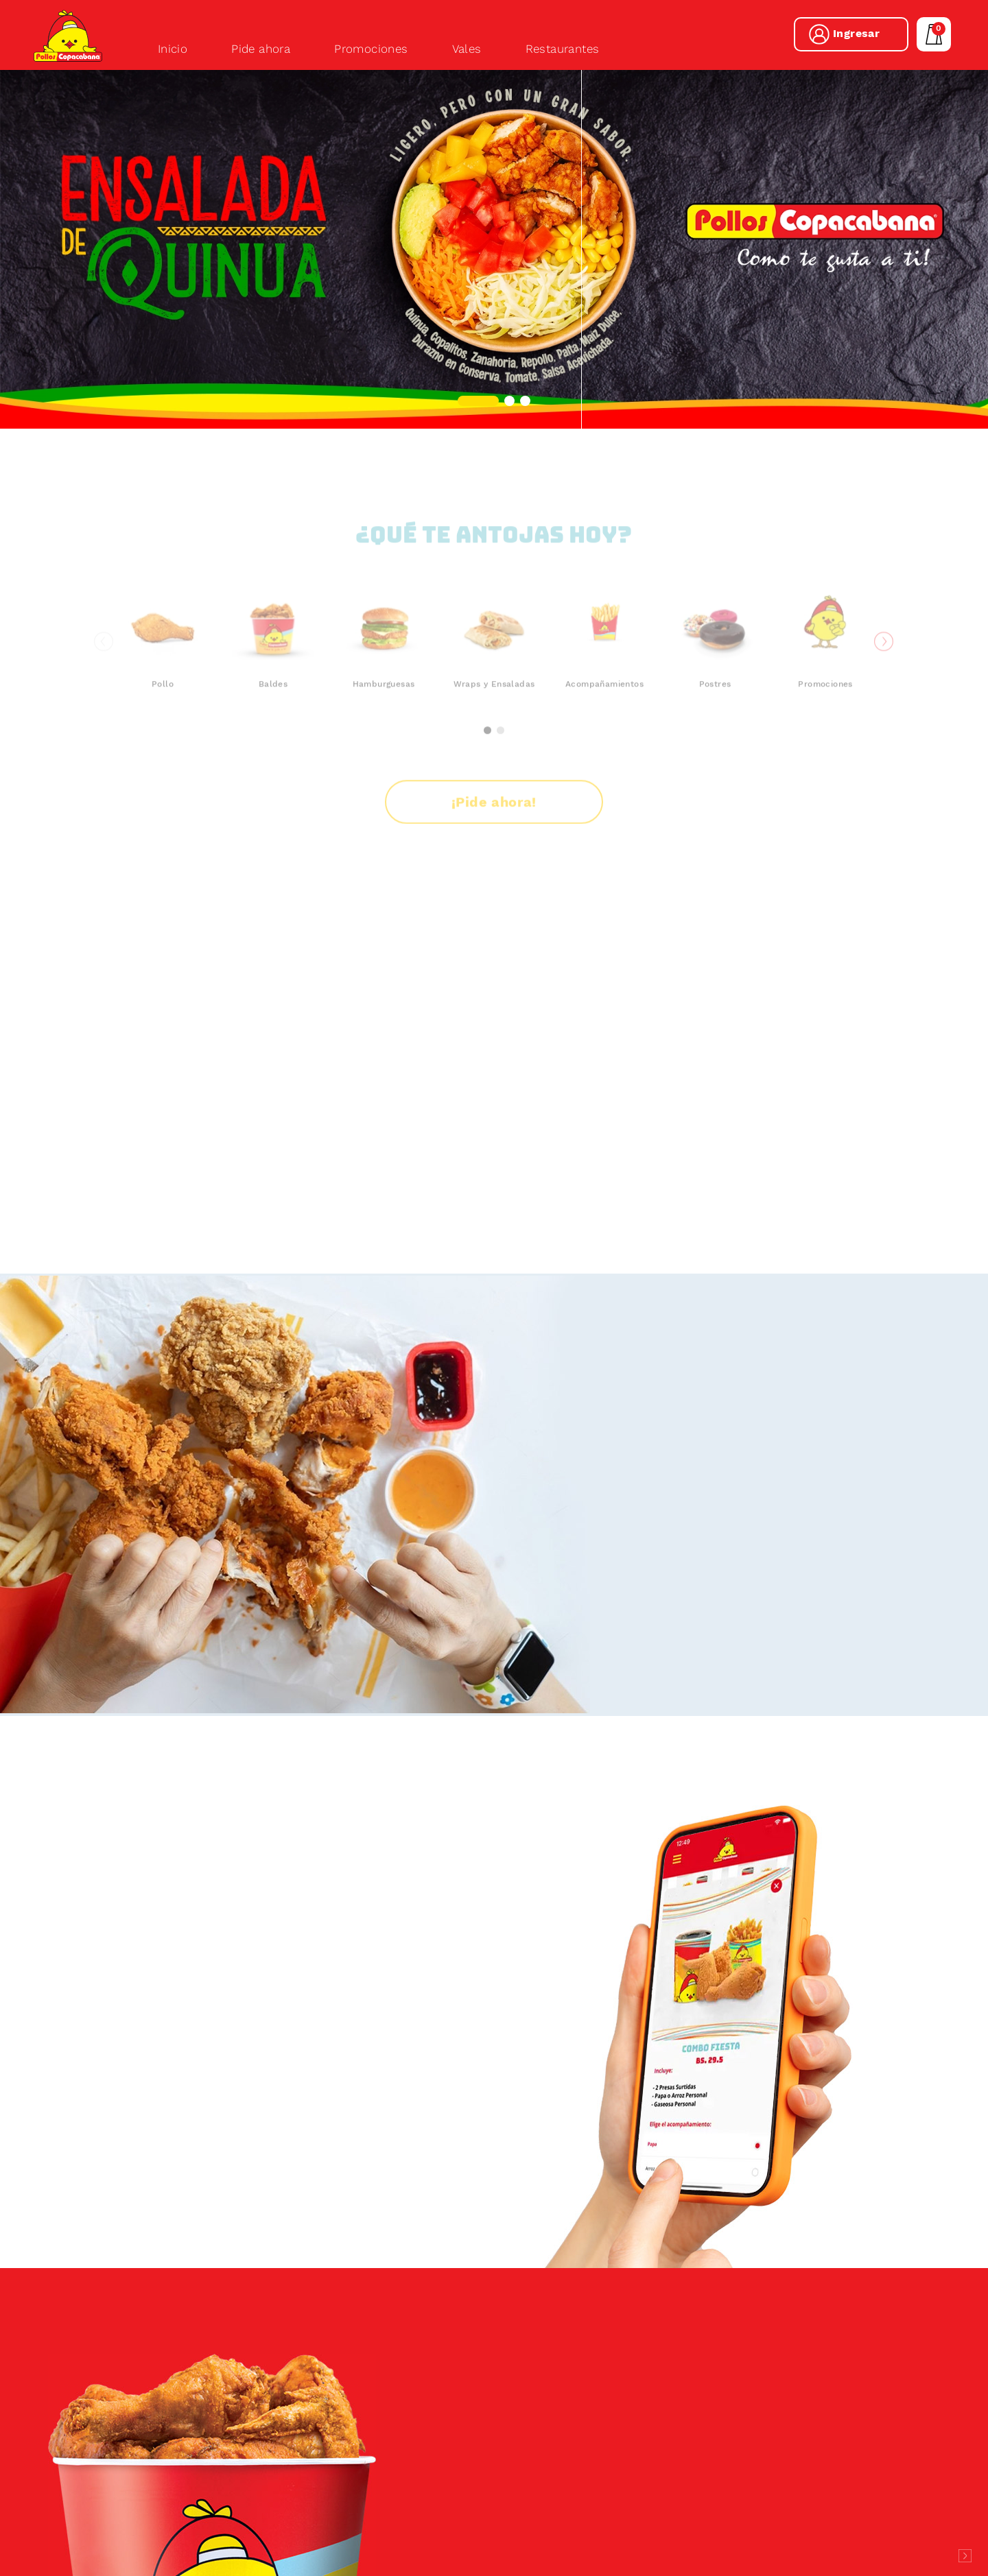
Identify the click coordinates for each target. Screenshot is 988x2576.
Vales (467, 49)
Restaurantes (563, 49)
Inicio (172, 49)
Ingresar (856, 33)
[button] (478, 401)
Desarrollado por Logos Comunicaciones (965, 2556)
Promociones (371, 49)
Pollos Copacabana (68, 36)
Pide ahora (260, 49)
